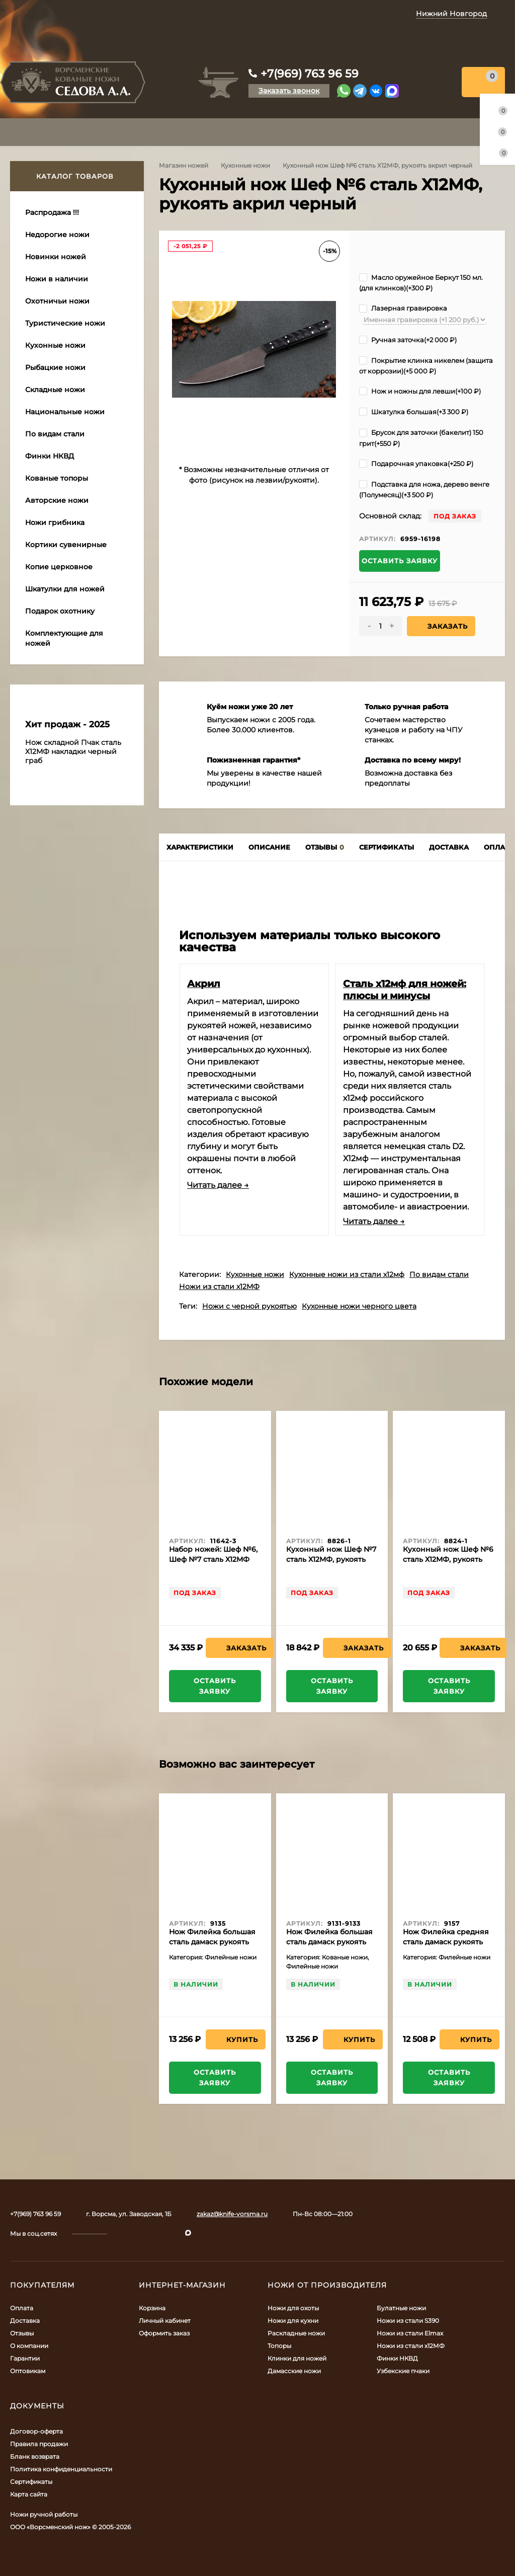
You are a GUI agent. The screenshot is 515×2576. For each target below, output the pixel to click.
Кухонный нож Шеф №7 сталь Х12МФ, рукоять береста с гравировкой (331, 1559)
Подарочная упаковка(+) (416, 464)
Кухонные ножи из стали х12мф (346, 1274)
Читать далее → (218, 1185)
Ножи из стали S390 (408, 2320)
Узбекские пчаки (403, 2371)
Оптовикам (27, 2371)
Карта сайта (28, 2494)
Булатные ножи (401, 2308)
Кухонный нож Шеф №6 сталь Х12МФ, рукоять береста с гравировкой (448, 1559)
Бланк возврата (34, 2456)
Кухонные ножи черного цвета (359, 1306)
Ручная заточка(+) (408, 340)
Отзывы (22, 2333)
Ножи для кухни (293, 2320)
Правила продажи (39, 2444)
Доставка (25, 2320)
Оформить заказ (164, 2333)
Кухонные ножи (245, 165)
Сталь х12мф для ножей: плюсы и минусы (404, 989)
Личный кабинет (165, 2320)
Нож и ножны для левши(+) (420, 391)
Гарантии (25, 2358)
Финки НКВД (397, 2358)
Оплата (21, 2308)
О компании (29, 2346)
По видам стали (439, 1274)
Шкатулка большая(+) (413, 412)
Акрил (203, 983)
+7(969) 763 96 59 (310, 74)
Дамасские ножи (294, 2371)
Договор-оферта (36, 2431)
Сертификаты (31, 2481)
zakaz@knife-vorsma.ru (232, 2214)
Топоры (279, 2346)
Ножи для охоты (293, 2308)
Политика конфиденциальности (61, 2469)
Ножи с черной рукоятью (249, 1306)
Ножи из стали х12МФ (219, 1286)
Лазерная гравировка (403, 308)
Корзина (152, 2308)
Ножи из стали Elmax (410, 2333)
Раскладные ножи (296, 2333)
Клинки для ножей (297, 2358)
